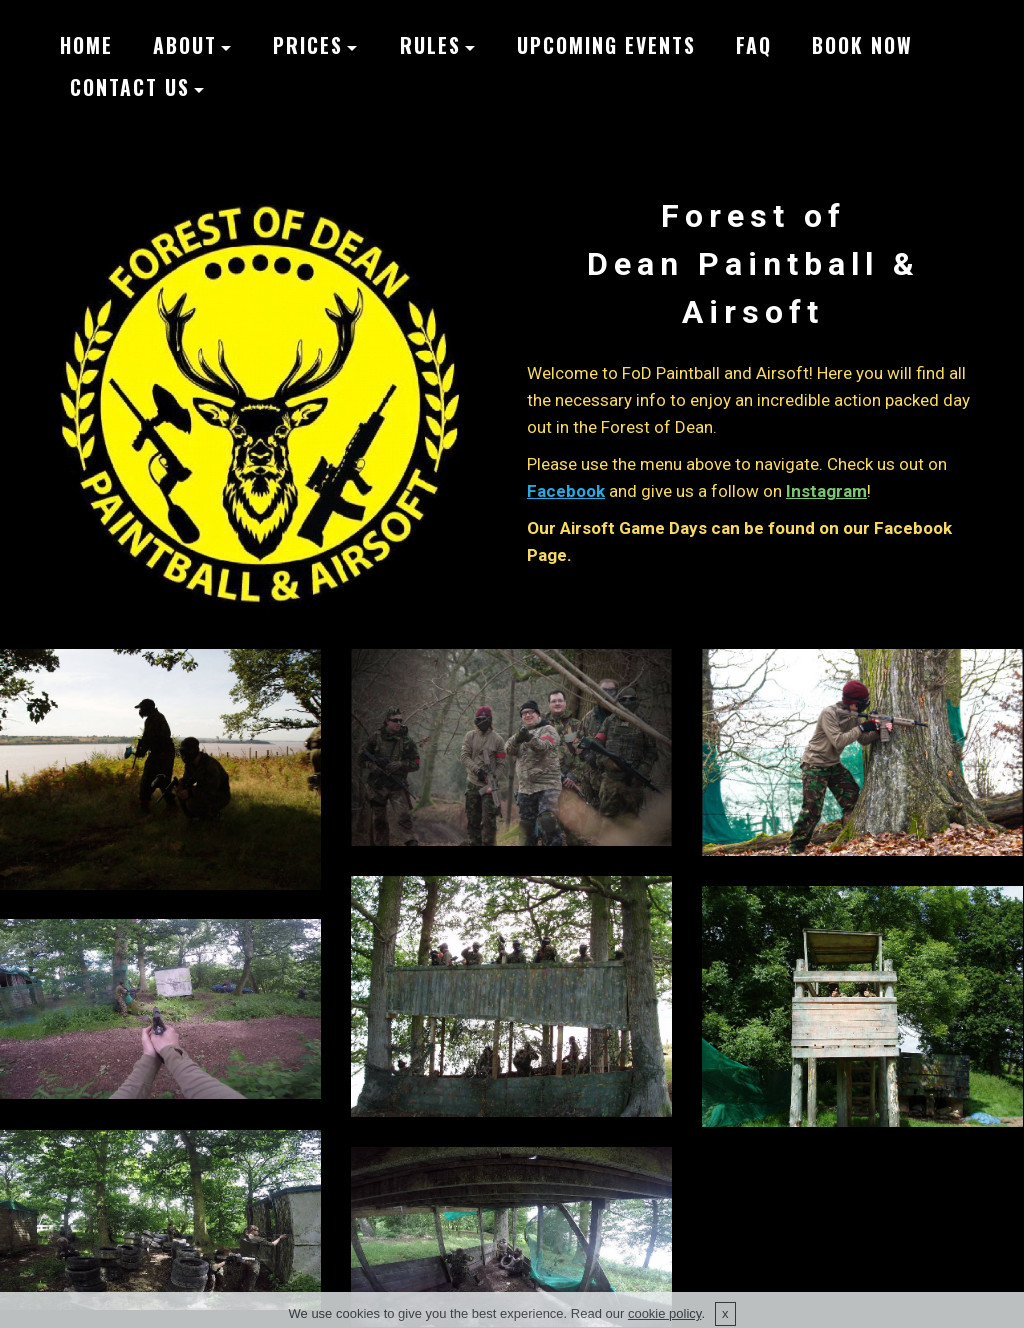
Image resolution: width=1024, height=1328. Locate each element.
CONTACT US (130, 87)
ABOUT (185, 45)
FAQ (754, 45)
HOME (86, 45)
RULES (430, 45)
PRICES (308, 45)
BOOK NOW (862, 45)
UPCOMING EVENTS (606, 45)
